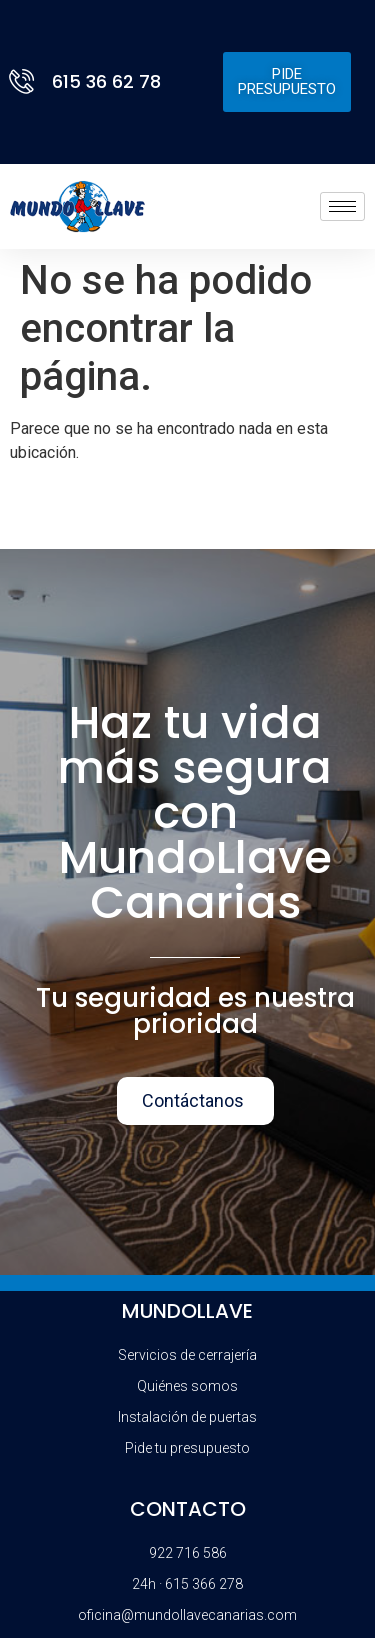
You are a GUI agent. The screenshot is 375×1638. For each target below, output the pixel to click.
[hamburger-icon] (342, 206)
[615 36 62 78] (25, 81)
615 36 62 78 (106, 81)
